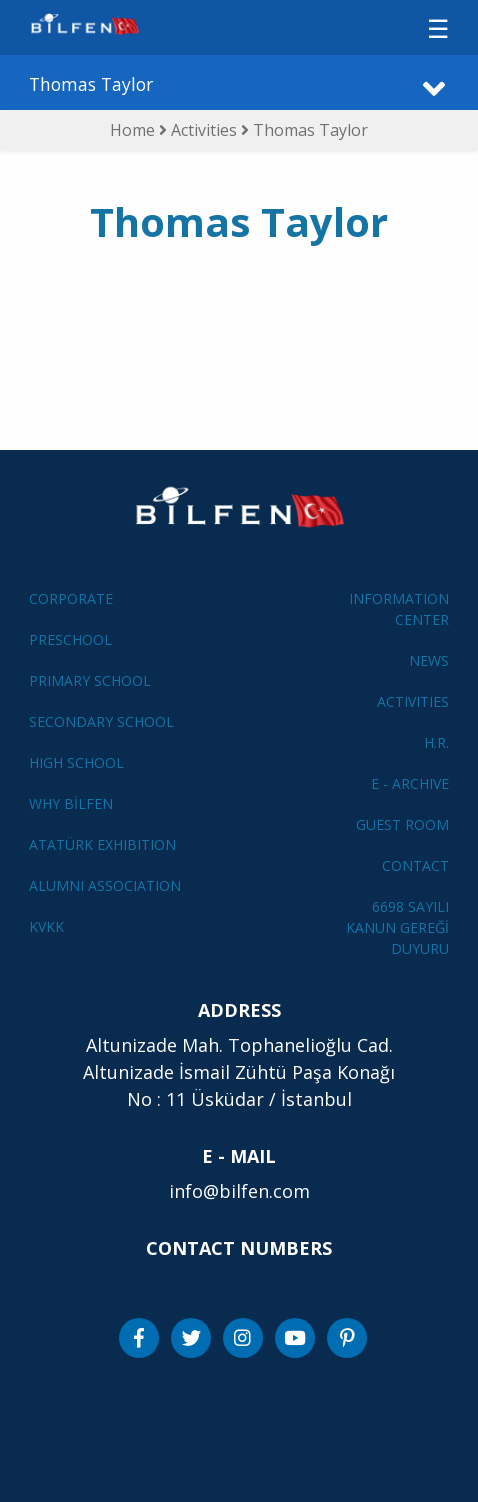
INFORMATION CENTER (399, 609)
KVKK (46, 926)
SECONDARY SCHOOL (101, 721)
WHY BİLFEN (71, 803)
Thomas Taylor (310, 130)
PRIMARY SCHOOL (90, 680)
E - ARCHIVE (410, 783)
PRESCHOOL (70, 639)
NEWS (429, 660)
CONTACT (415, 865)
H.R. (436, 742)
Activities (206, 130)
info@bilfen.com (239, 1191)
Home (132, 130)
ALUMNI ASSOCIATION (105, 885)
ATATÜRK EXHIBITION (102, 844)
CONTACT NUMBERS (239, 1248)
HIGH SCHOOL (76, 762)
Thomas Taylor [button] (91, 84)
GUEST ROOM (402, 824)
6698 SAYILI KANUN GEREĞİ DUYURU (397, 927)
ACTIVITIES (413, 701)
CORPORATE (71, 598)
